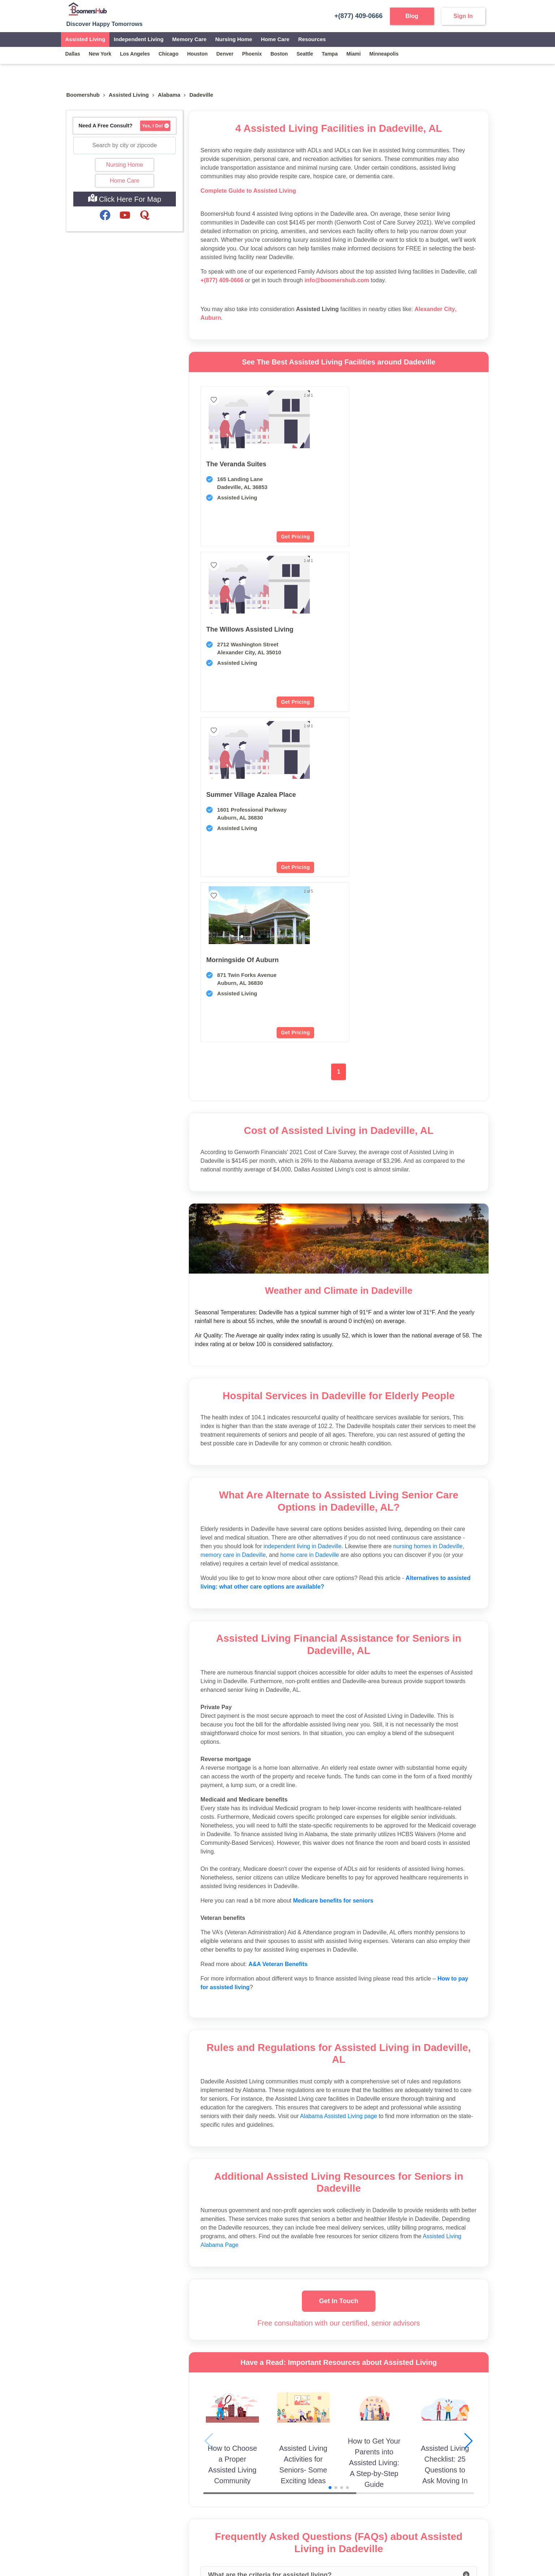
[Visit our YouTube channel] (72, 2515)
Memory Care (189, 39)
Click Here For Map (124, 198)
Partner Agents (264, 2467)
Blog (412, 16)
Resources (312, 39)
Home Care (275, 39)
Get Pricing (266, 537)
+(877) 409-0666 (355, 15)
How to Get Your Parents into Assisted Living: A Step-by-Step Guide (374, 2132)
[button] (244, 440)
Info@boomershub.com (94, 2477)
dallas (72, 54)
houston (197, 54)
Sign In (463, 16)
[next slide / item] (280, 585)
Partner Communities (271, 2477)
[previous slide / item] (209, 585)
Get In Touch (339, 1970)
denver (224, 54)
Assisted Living (85, 39)
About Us (185, 2467)
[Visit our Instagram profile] (87, 2515)
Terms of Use (303, 2546)
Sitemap (184, 2488)
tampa (330, 54)
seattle (304, 54)
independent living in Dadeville (303, 1216)
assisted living (129, 95)
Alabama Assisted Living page (338, 1785)
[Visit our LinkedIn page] (133, 2515)
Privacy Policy (267, 2546)
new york (100, 54)
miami (353, 54)
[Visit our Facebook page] (117, 2515)
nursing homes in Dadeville (428, 1216)
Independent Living (139, 39)
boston (279, 54)
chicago (168, 54)
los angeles (135, 54)
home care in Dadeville (309, 1224)
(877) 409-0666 (97, 2492)
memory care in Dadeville (233, 1224)
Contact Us (187, 2477)
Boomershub (83, 95)
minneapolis (384, 54)
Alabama (169, 95)
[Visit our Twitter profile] (102, 2515)
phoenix (251, 54)
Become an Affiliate (268, 2488)
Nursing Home (233, 39)
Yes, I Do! (155, 125)
